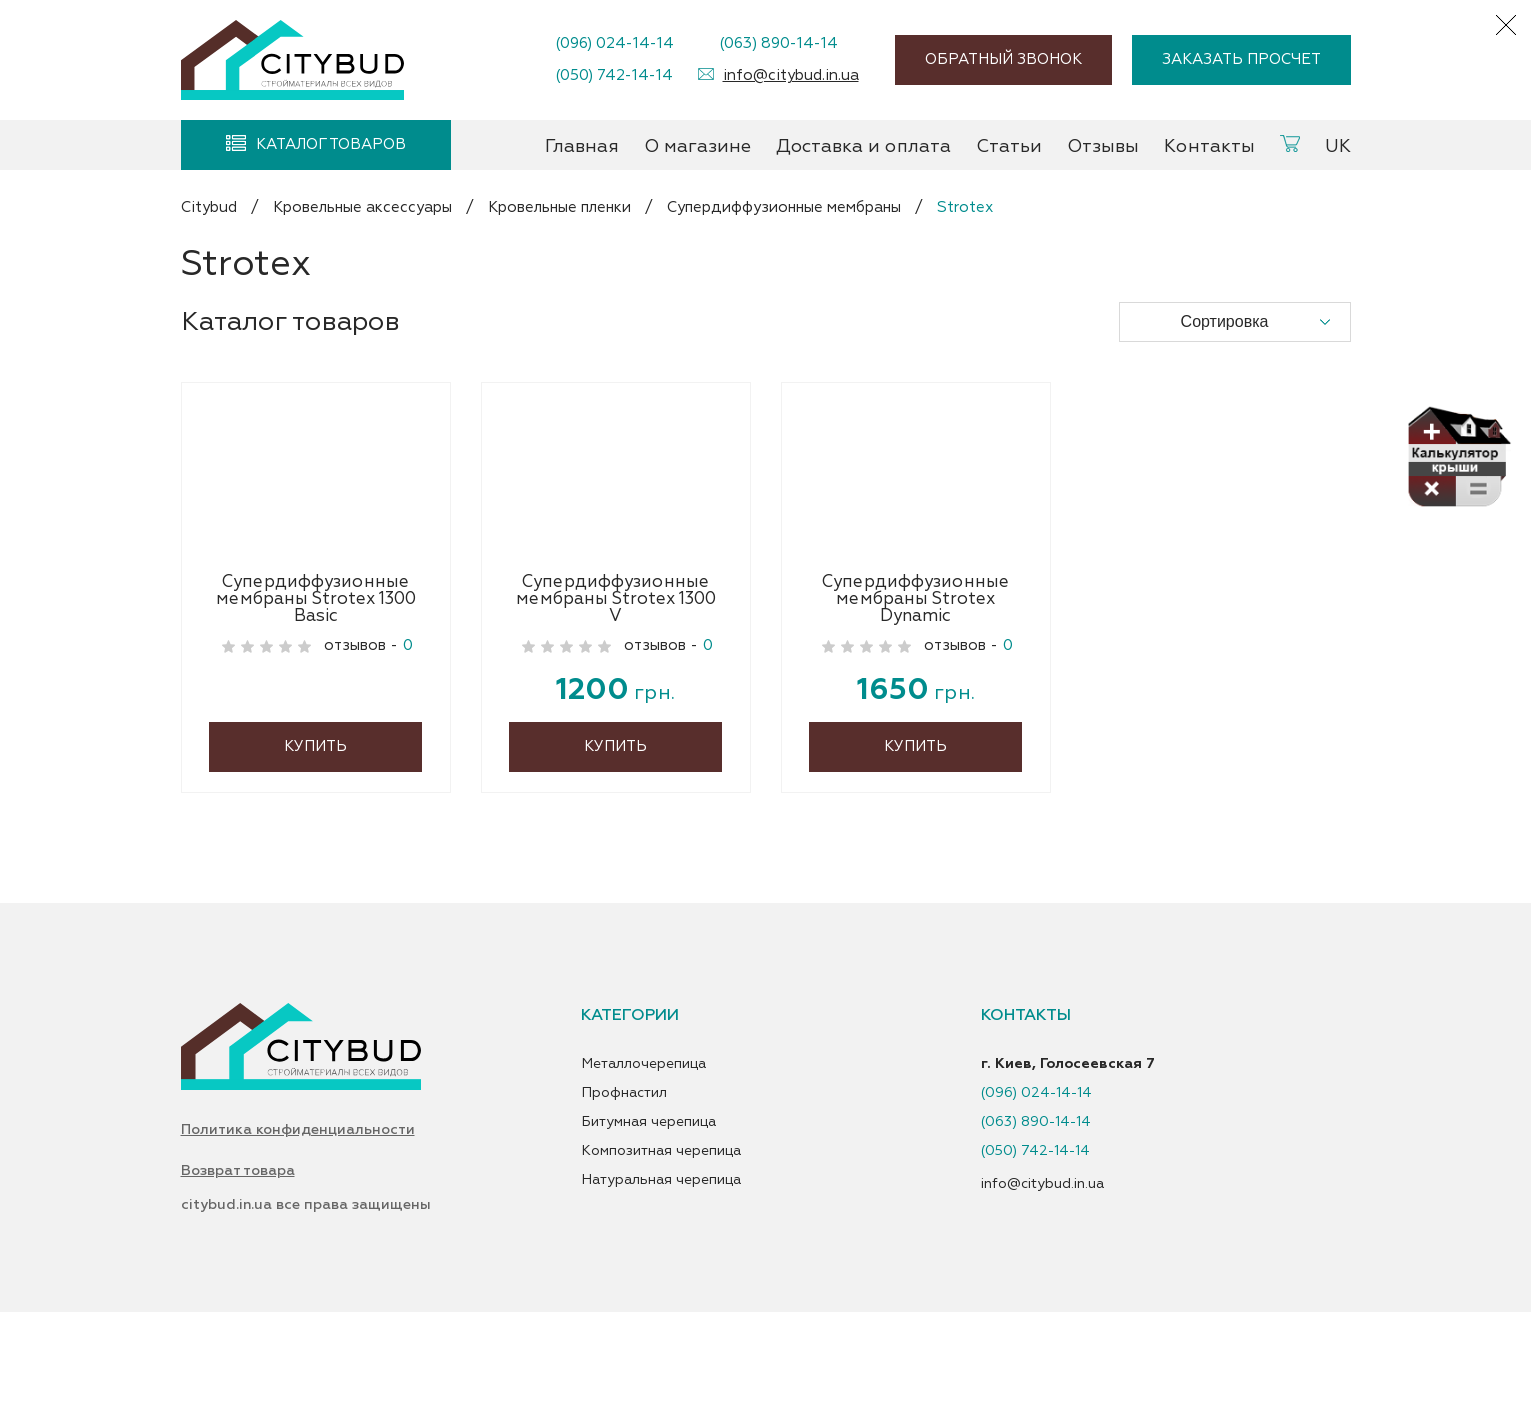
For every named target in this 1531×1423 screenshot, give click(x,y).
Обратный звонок (1003, 59)
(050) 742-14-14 (614, 75)
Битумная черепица (648, 1227)
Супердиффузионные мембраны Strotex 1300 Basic (316, 702)
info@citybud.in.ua (791, 75)
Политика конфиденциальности (298, 1238)
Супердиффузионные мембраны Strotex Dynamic (916, 702)
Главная (582, 146)
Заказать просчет (1241, 59)
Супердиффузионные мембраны (784, 207)
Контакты (1209, 146)
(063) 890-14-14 (778, 43)
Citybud (209, 207)
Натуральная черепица (661, 1285)
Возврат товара (238, 1282)
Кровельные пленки (559, 207)
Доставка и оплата (863, 146)
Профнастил (624, 1198)
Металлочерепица (643, 1169)
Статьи (1009, 146)
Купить (315, 851)
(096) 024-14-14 (614, 43)
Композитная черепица (661, 1256)
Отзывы (1103, 146)
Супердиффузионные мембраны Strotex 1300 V (616, 702)
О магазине (697, 146)
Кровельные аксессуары (362, 207)
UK (1338, 146)
